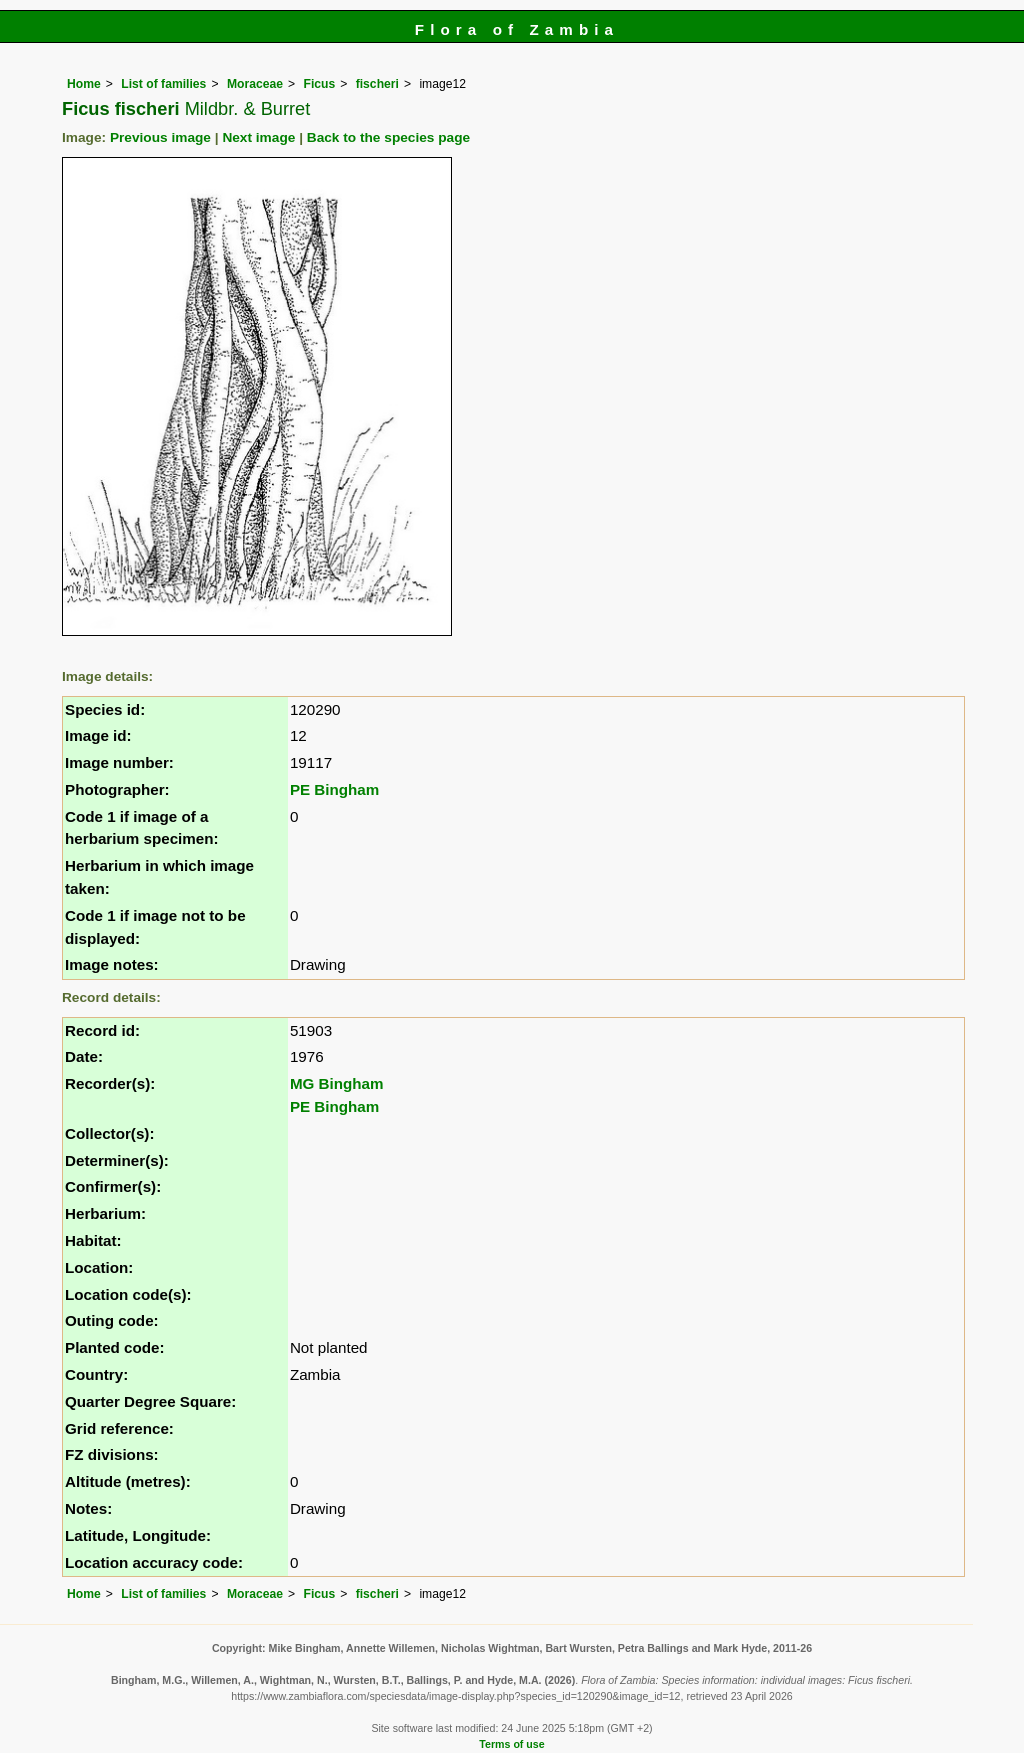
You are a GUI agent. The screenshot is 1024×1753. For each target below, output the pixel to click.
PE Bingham (334, 789)
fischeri (377, 84)
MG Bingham (337, 1083)
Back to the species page (388, 137)
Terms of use (511, 1744)
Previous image (160, 137)
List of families (163, 84)
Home (84, 84)
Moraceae (255, 84)
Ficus (319, 84)
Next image (258, 137)
